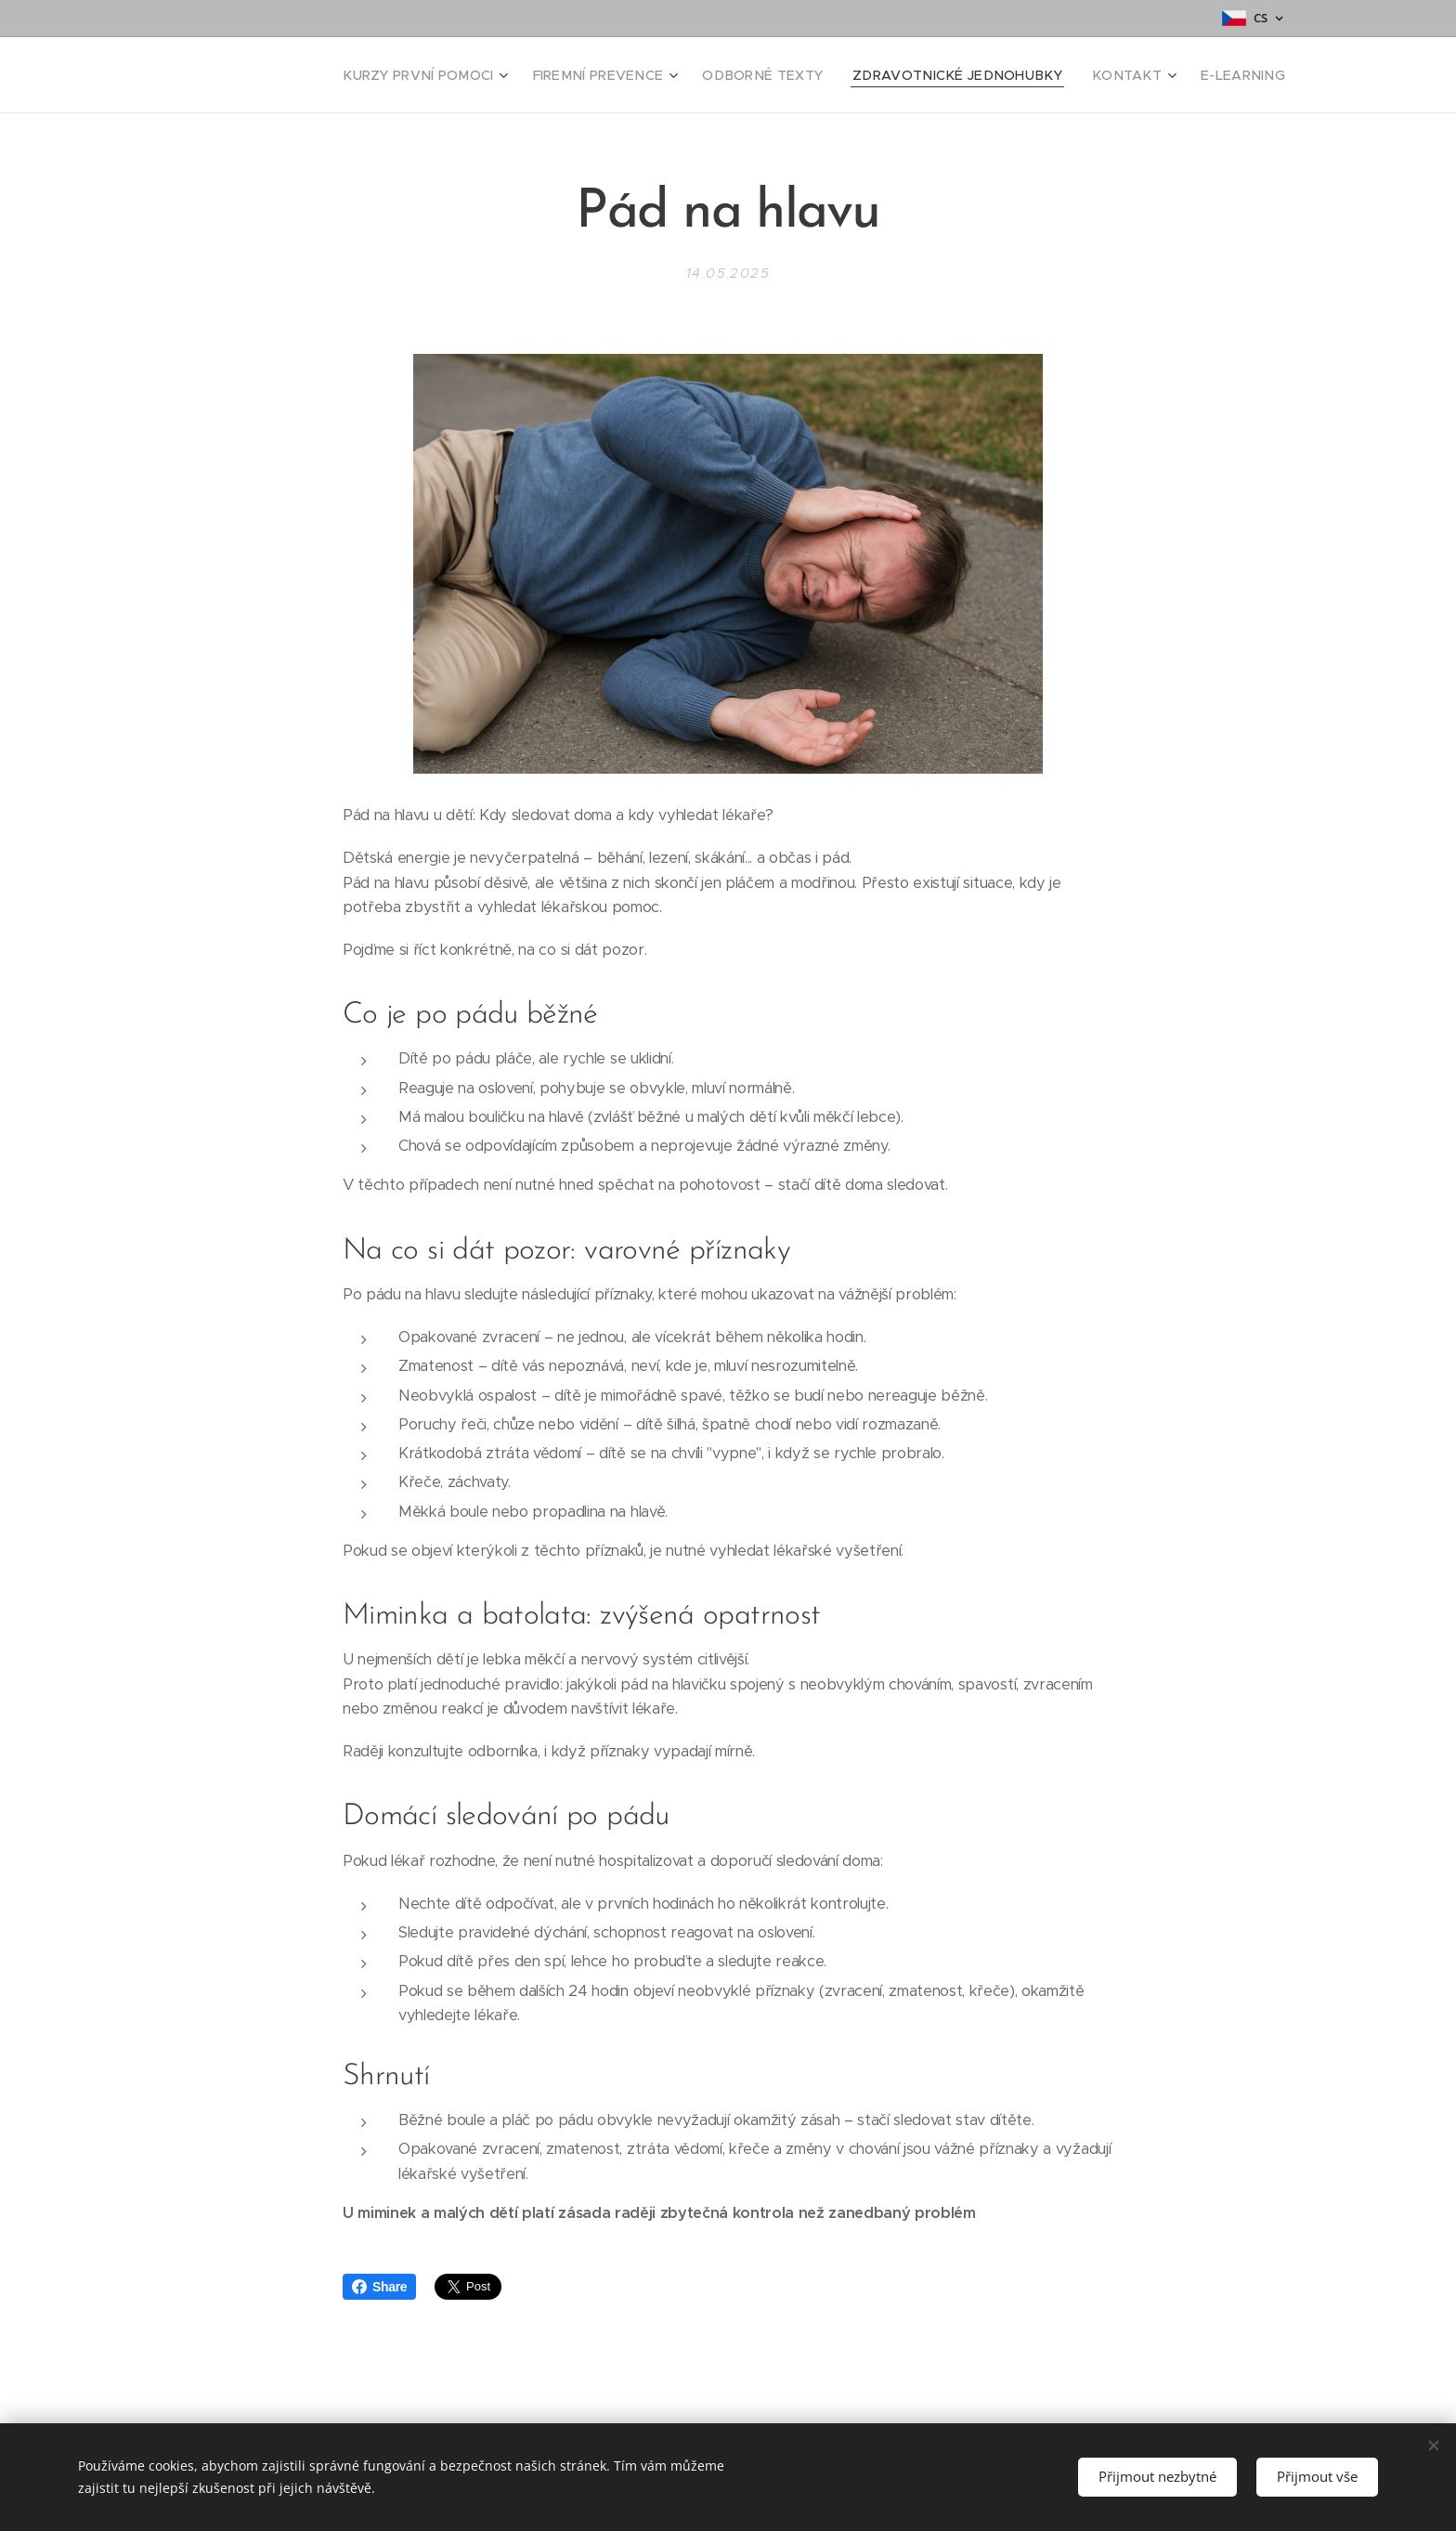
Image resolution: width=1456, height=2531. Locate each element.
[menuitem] (491, 75)
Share (379, 2286)
